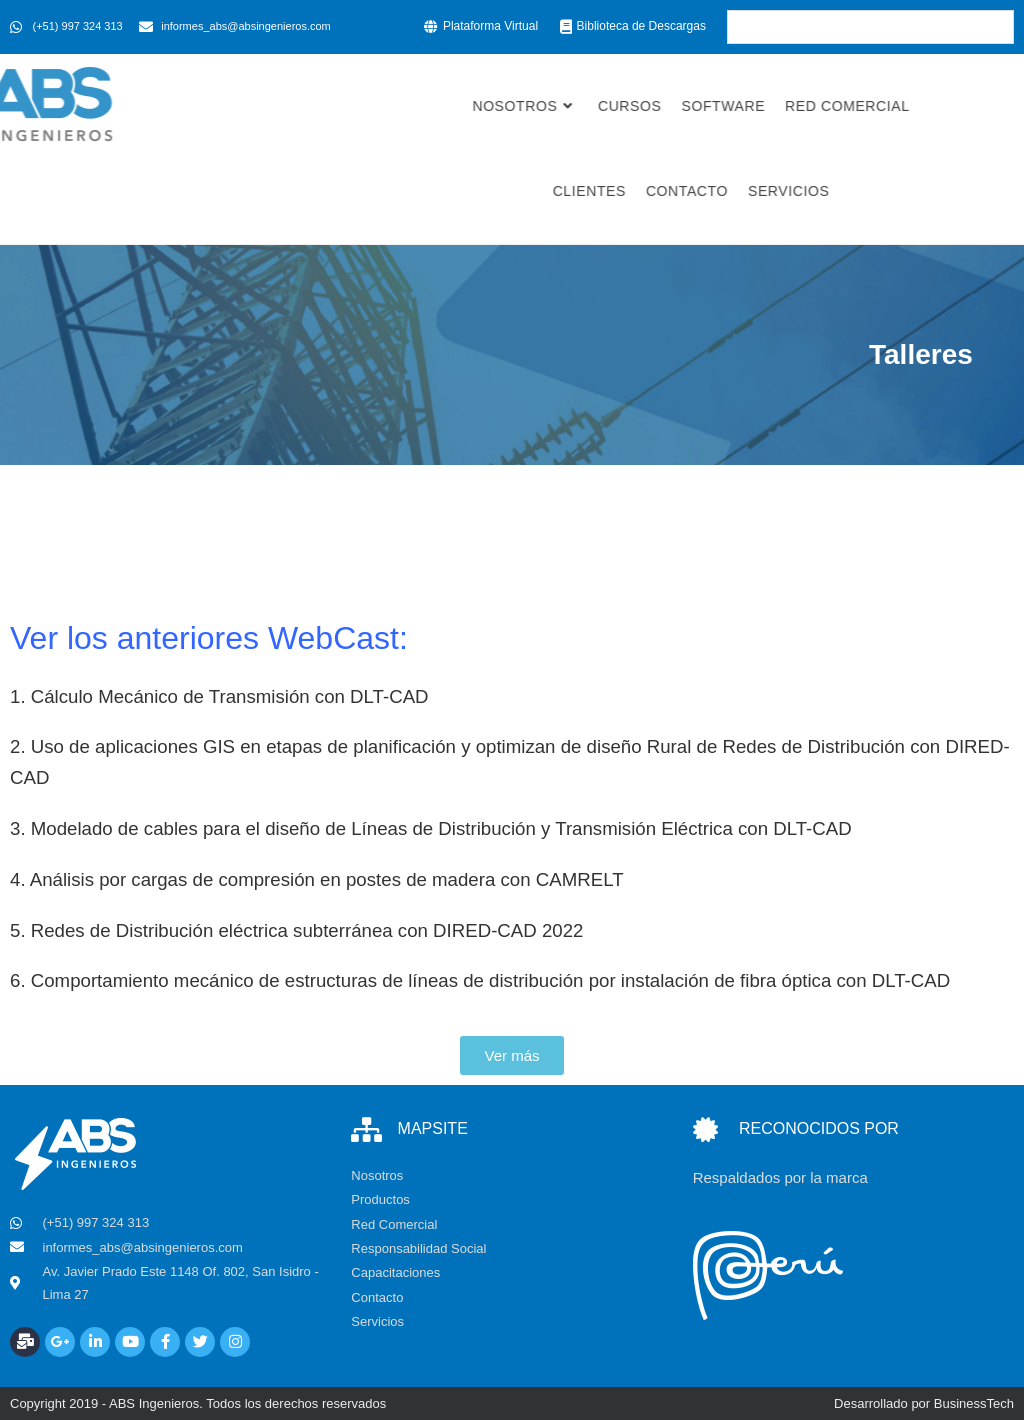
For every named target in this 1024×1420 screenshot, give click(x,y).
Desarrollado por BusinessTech (924, 1403)
